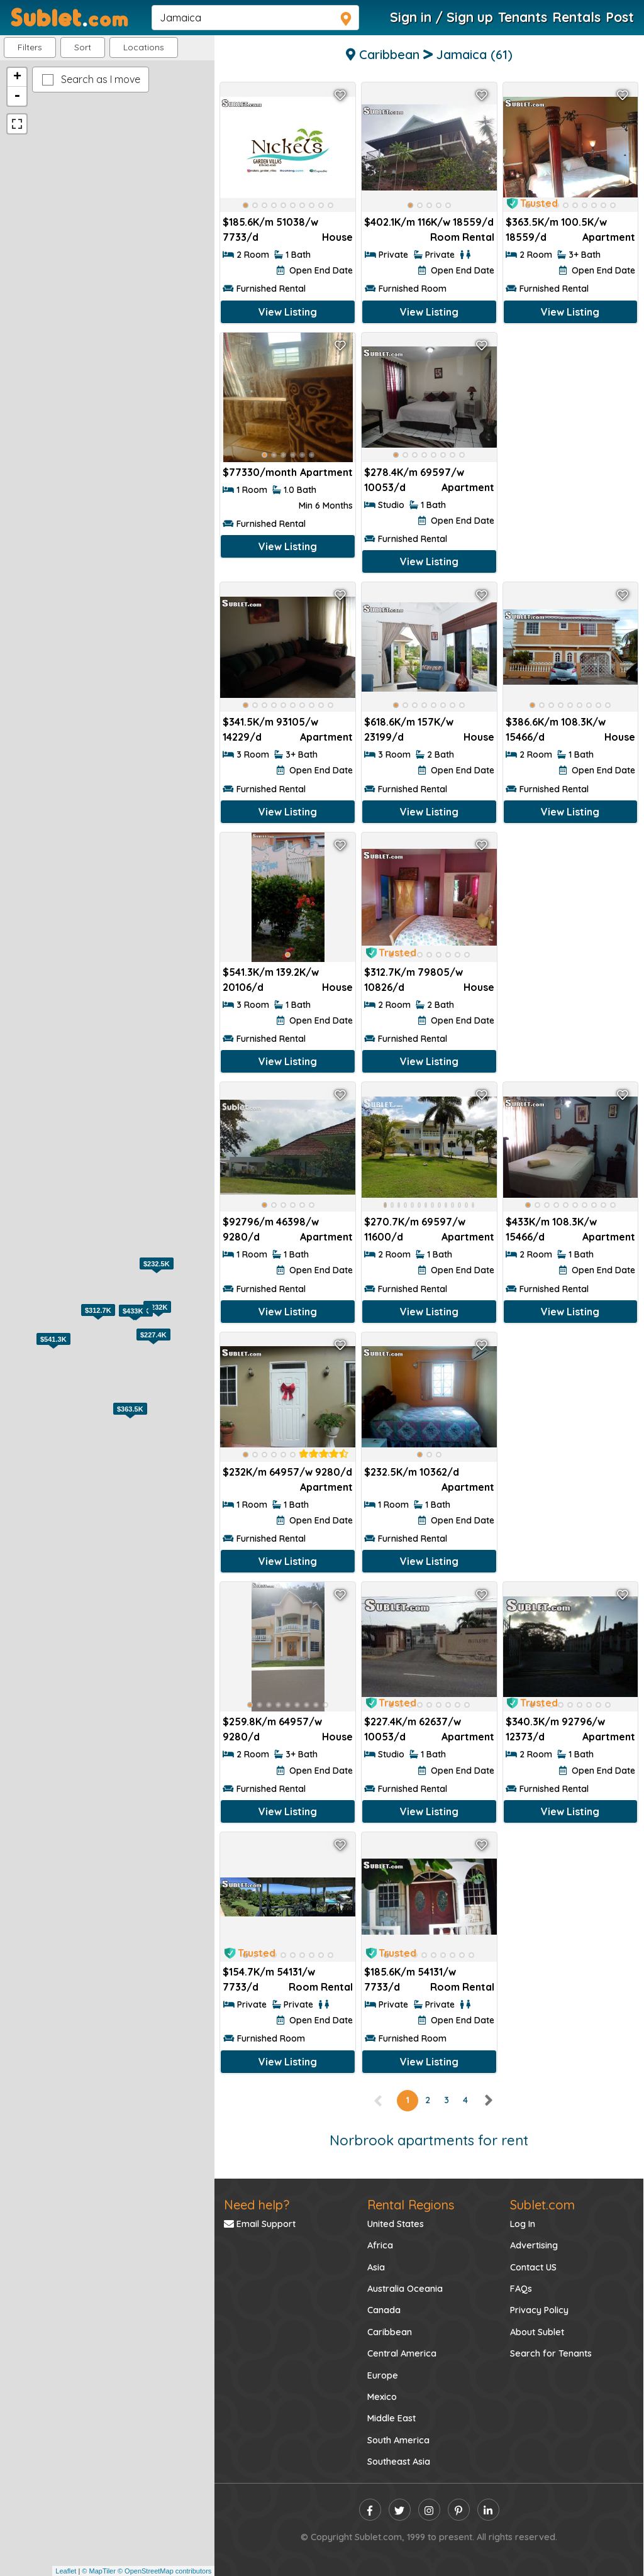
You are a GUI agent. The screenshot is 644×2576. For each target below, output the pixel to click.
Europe (382, 2375)
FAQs (521, 2288)
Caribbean (389, 2332)
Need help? (256, 2205)
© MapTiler (99, 2571)
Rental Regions (410, 2205)
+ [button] (17, 77)
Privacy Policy (539, 2310)
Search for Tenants (551, 2353)
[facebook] (370, 2510)
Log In (522, 2224)
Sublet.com (542, 2205)
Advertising (534, 2245)
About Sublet (537, 2332)
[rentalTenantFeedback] (323, 1454)
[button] (143, 47)
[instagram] (429, 2510)
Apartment (608, 237)
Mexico (382, 2396)
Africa (380, 2245)
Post (620, 17)
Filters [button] (30, 47)
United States (395, 2224)
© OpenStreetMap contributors (164, 2571)
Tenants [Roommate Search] (522, 17)
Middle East (391, 2418)
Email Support (260, 2224)
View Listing (287, 312)
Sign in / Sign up (441, 17)
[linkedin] (488, 2510)
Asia (376, 2267)
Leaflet (65, 2571)
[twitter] (400, 2510)
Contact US (533, 2267)
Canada (384, 2310)
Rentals (576, 17)
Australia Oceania (405, 2288)
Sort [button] (82, 47)
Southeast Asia (398, 2461)
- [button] (17, 96)
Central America (401, 2353)
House (337, 237)
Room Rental (462, 237)
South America (398, 2440)
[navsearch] (255, 17)
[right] (488, 2100)
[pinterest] (459, 2510)
